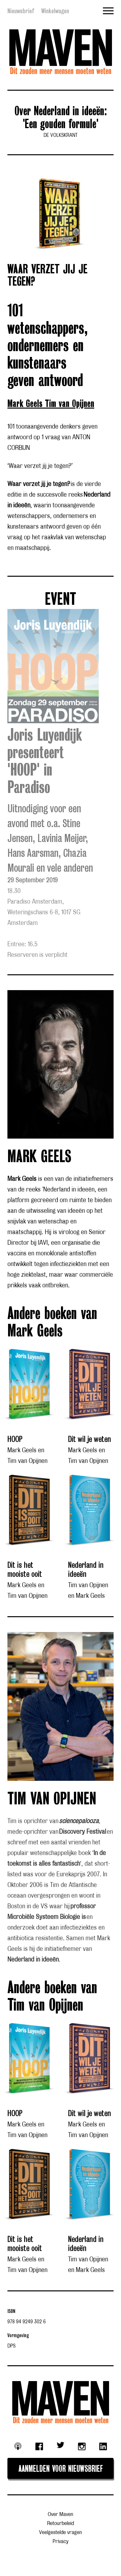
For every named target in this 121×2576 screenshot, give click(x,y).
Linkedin (103, 2446)
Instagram (82, 2446)
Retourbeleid (60, 2523)
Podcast (18, 2446)
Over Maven (60, 2514)
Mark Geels (26, 404)
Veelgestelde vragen (60, 2532)
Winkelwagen (55, 11)
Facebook (39, 2446)
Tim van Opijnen (69, 404)
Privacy (60, 2541)
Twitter (61, 2445)
